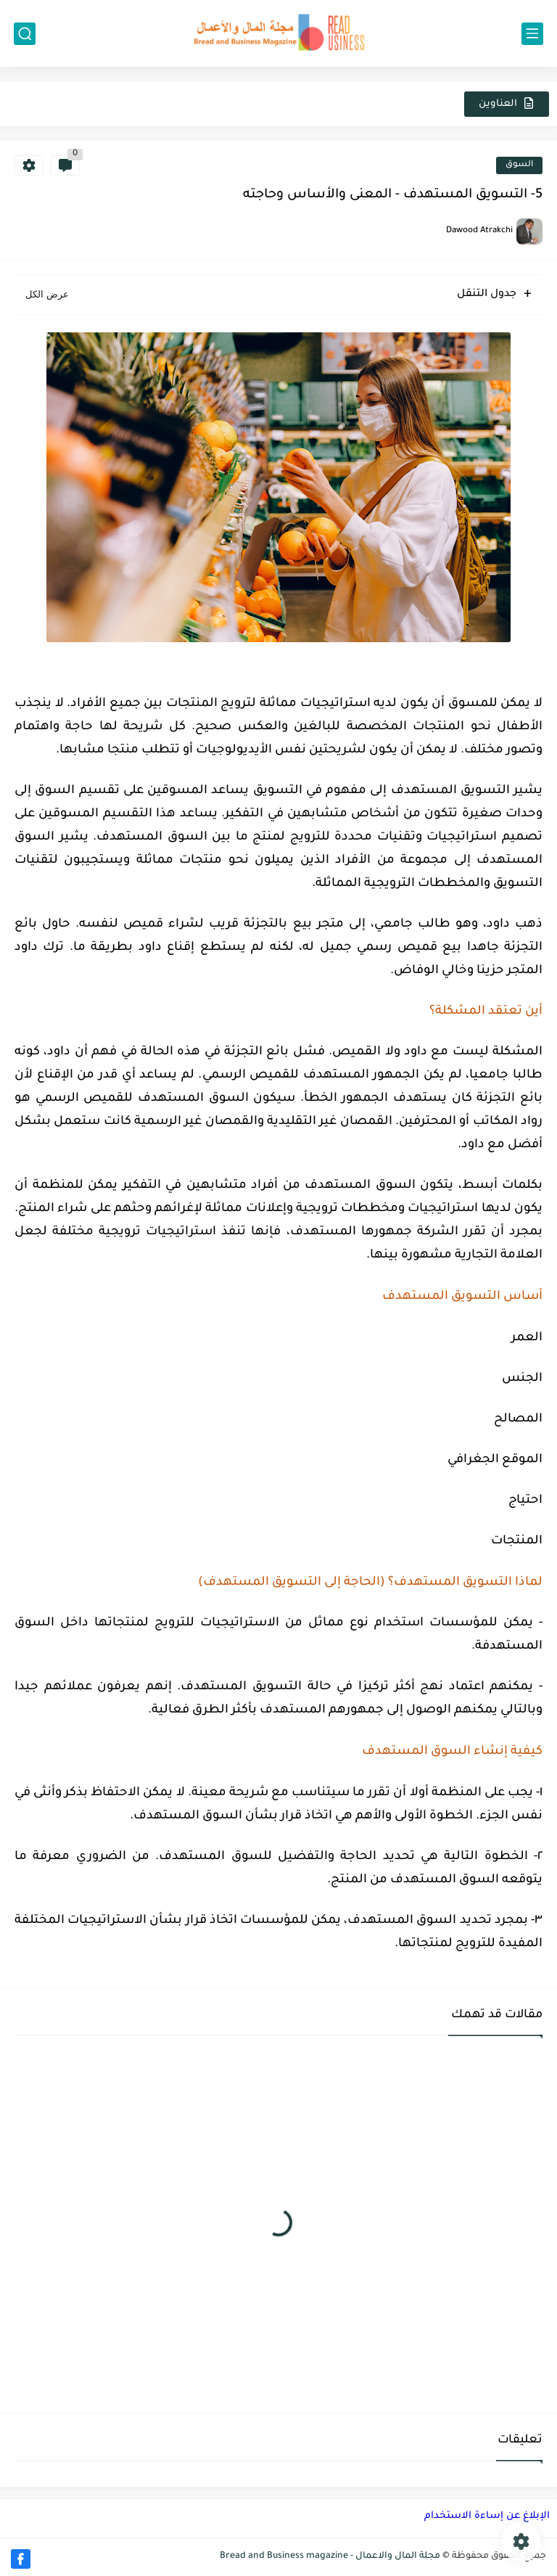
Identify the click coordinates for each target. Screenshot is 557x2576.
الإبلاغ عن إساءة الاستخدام (487, 2516)
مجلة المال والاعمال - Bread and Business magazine (330, 2556)
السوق (519, 165)
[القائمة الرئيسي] (532, 33)
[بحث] (25, 33)
